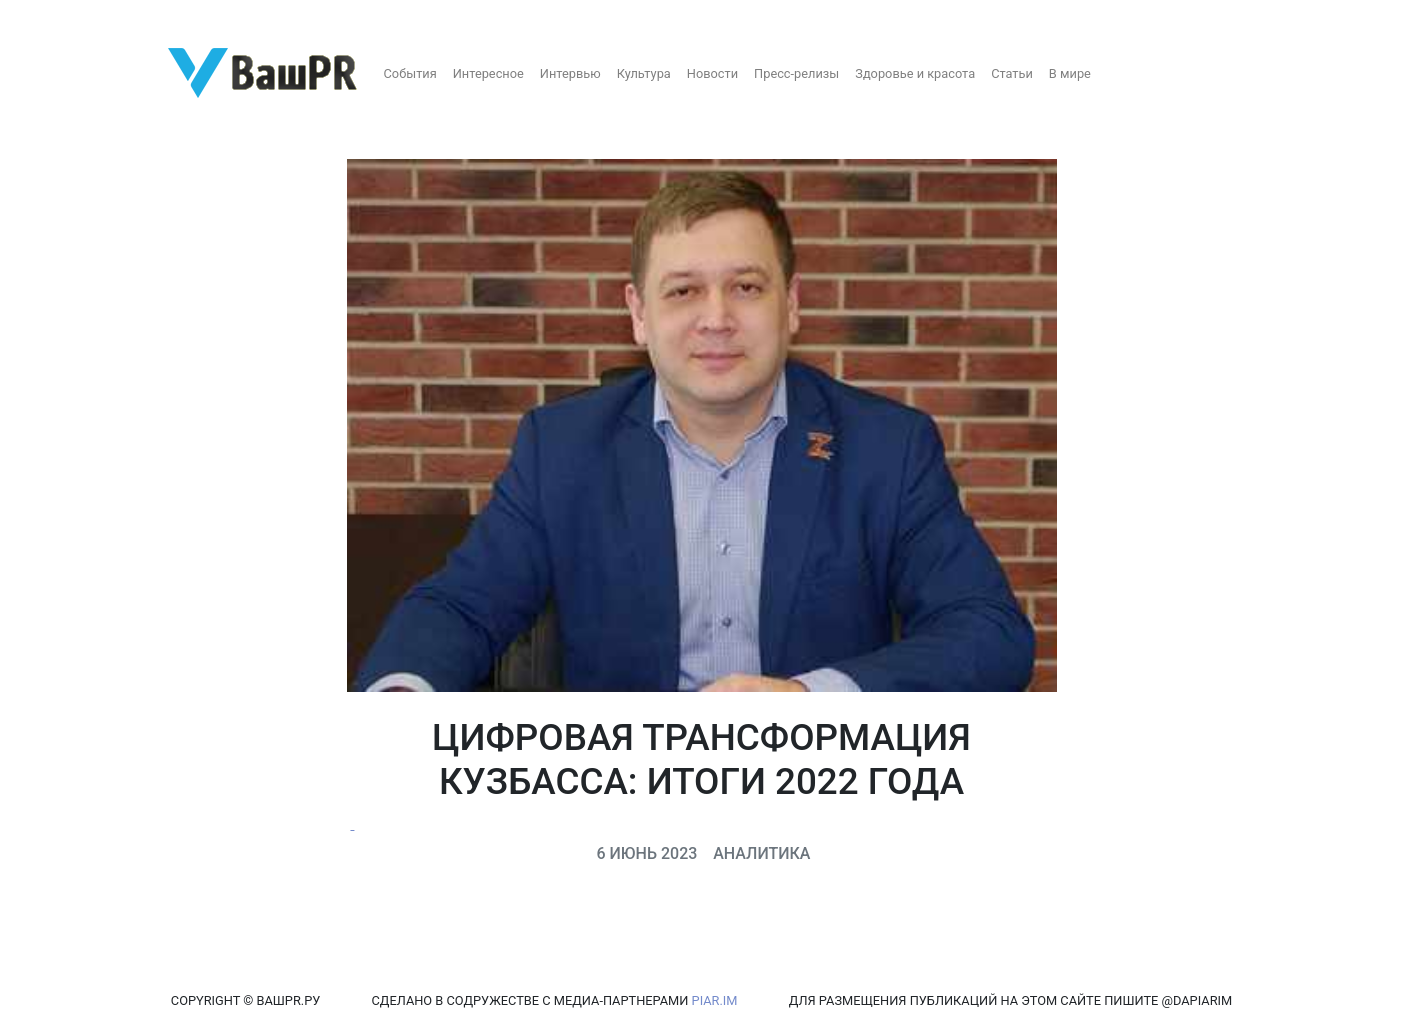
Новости (712, 73)
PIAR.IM (715, 1000)
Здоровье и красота (915, 73)
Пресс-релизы (796, 73)
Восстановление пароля (198, 17)
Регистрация (54, 17)
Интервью (570, 73)
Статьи (1012, 73)
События (410, 73)
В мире (1070, 73)
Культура (644, 73)
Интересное (488, 73)
